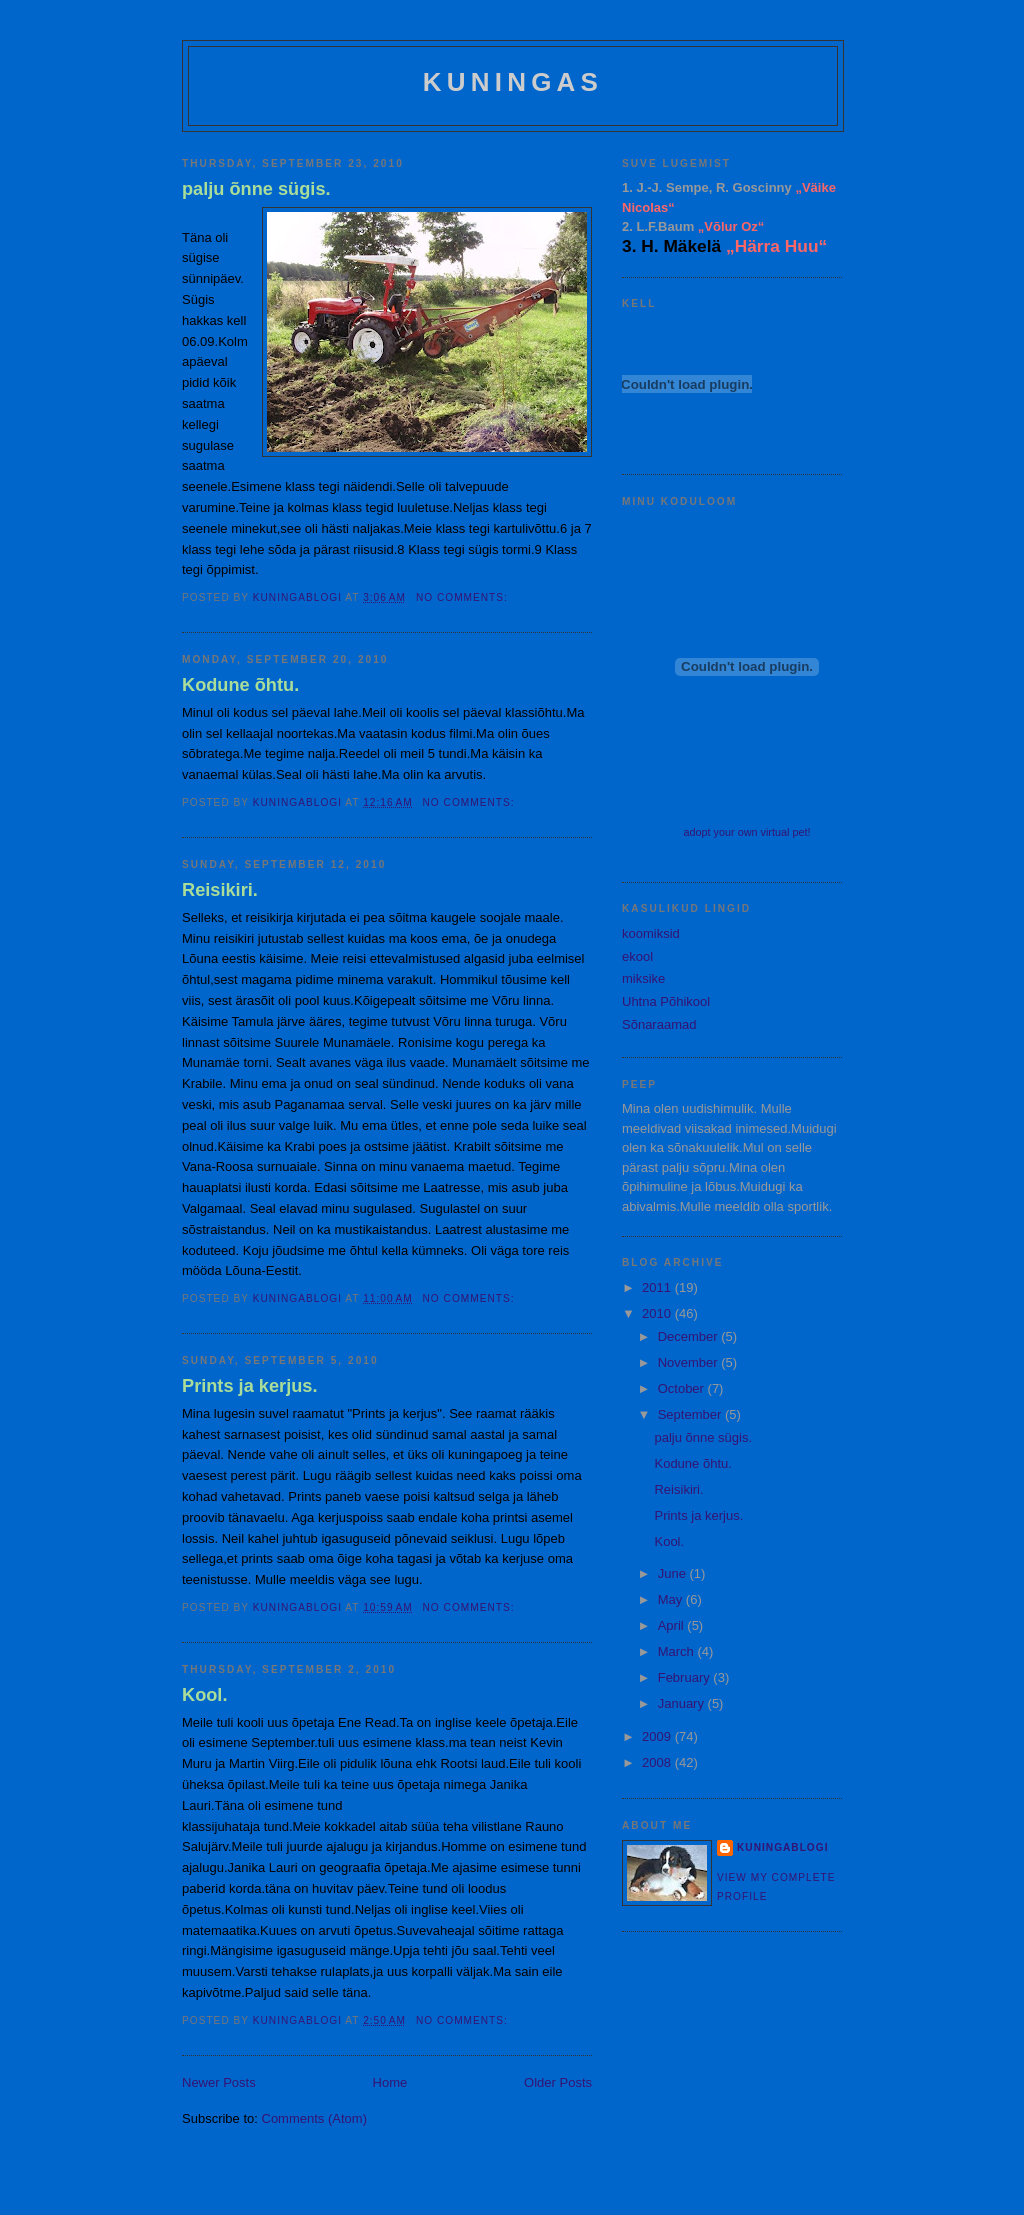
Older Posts (558, 2082)
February (686, 1677)
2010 (658, 1313)
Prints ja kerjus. (249, 1386)
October (683, 1388)
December (690, 1336)
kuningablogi (782, 1847)
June (674, 1573)
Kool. (204, 1695)
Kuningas (513, 82)
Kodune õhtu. (240, 685)
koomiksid (651, 933)
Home (390, 2082)
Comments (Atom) (314, 2118)
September (691, 1414)
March (678, 1651)
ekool (637, 956)
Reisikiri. (220, 890)
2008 (658, 1762)
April (673, 1625)
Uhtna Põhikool (666, 1001)
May (672, 1599)
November (690, 1362)
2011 (658, 1287)
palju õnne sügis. (256, 189)
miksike (643, 978)
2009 (658, 1736)
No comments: (464, 597)
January (683, 1703)
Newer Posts (219, 2082)
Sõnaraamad (659, 1024)
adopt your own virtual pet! (746, 832)
